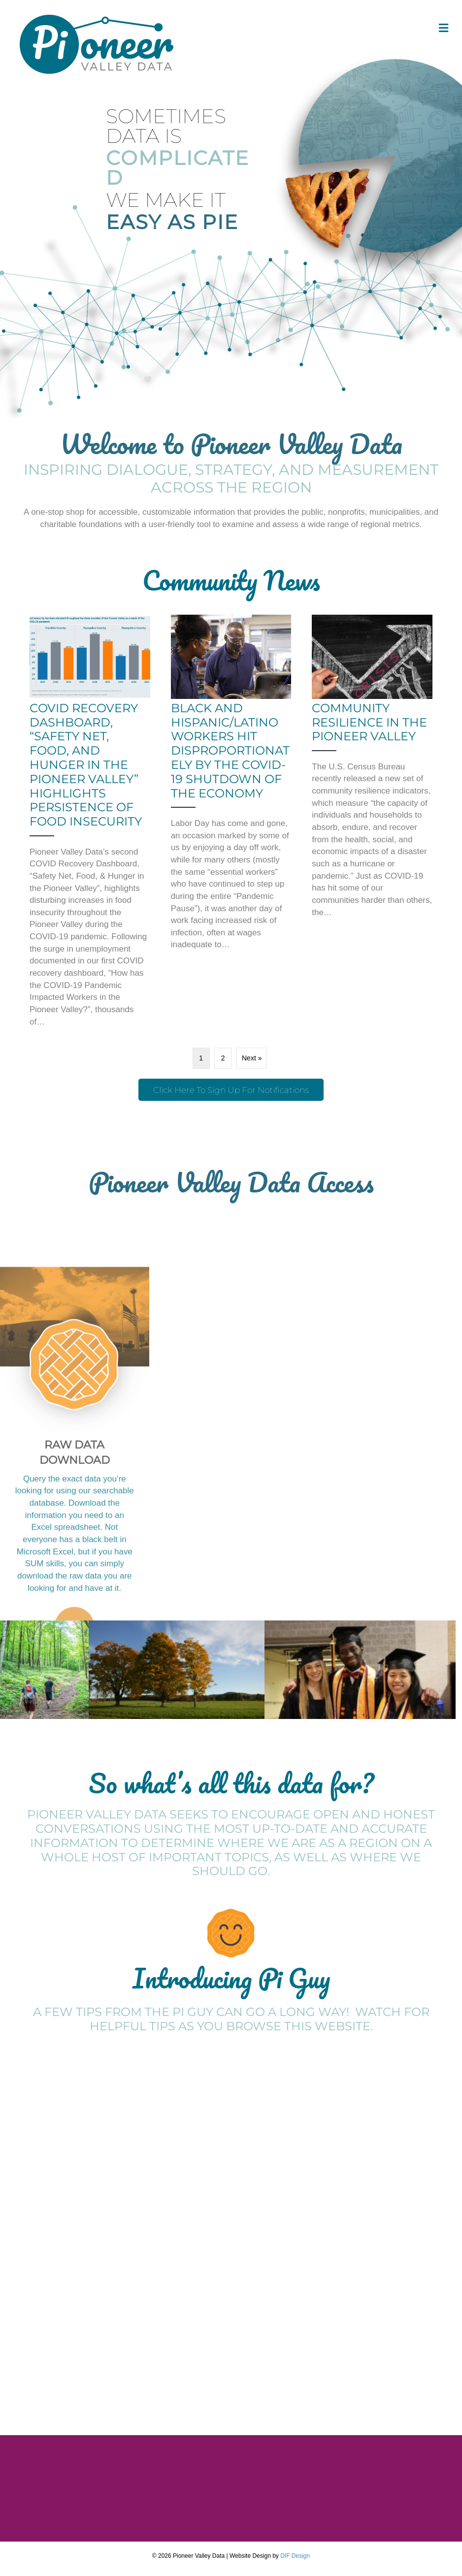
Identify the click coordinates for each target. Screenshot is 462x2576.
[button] (231, 1090)
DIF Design (295, 2555)
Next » (252, 1058)
